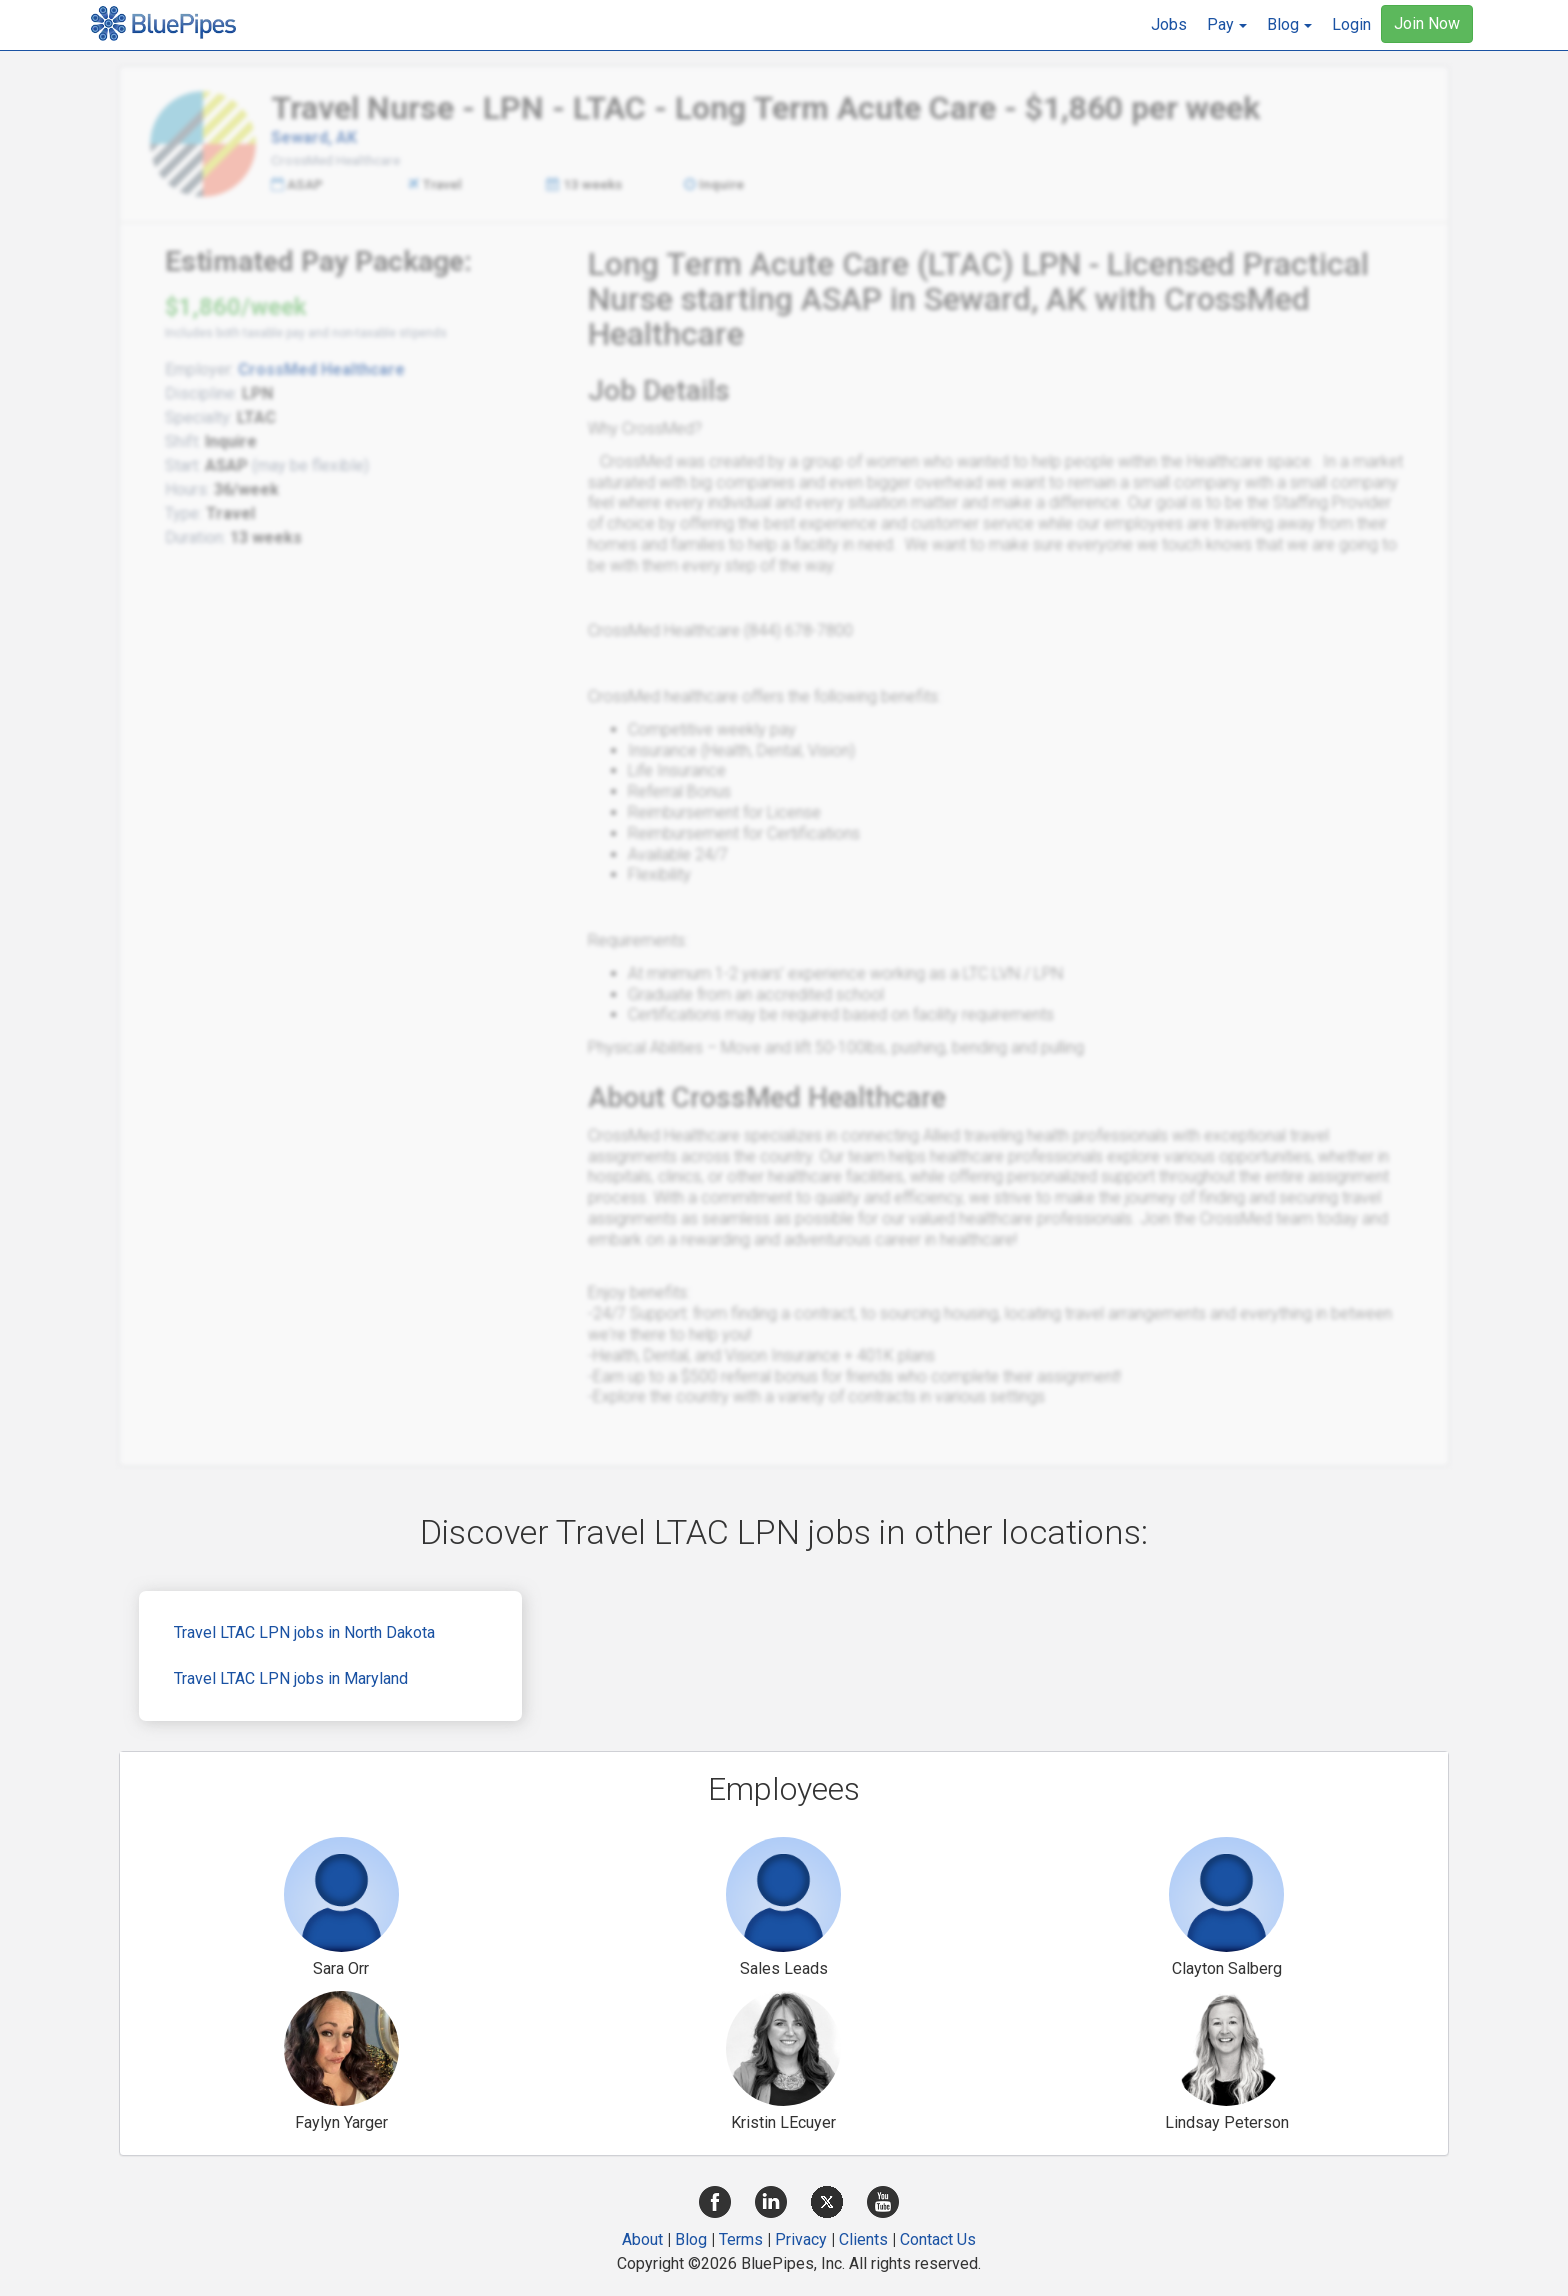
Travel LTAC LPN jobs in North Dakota (304, 1632)
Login (1351, 24)
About (642, 2239)
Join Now (1427, 23)
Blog (691, 2239)
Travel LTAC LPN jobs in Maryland (291, 1678)
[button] (1227, 25)
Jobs (1169, 24)
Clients (863, 2239)
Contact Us (938, 2239)
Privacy (801, 2239)
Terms (741, 2239)
